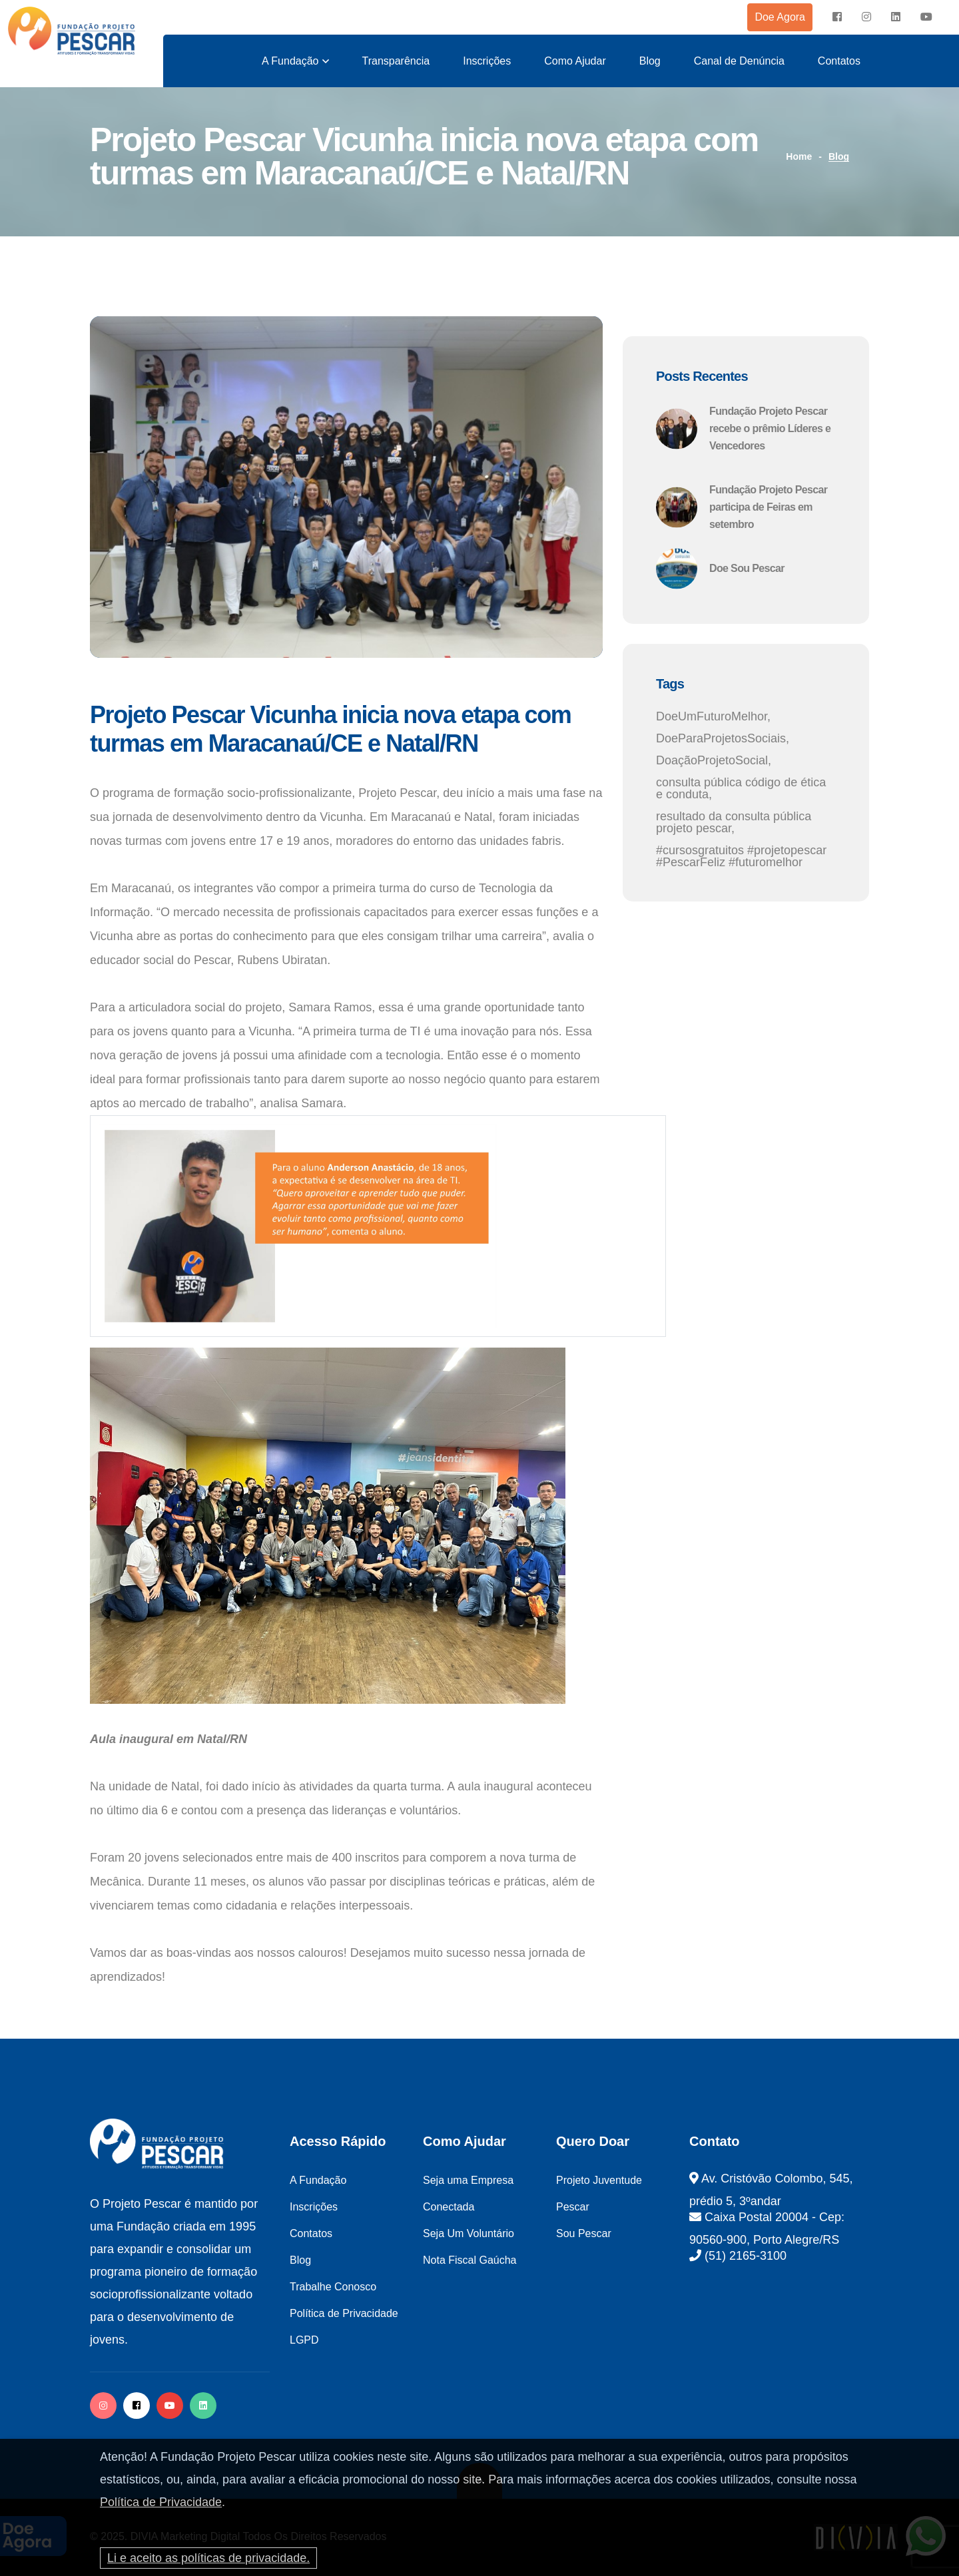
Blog (650, 61)
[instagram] (866, 17)
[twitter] (203, 2405)
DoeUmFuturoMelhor (711, 716)
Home (799, 156)
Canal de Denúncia (739, 61)
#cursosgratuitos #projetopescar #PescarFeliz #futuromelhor (741, 856)
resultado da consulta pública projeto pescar (733, 822)
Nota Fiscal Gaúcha (470, 2260)
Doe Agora (780, 17)
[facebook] (837, 17)
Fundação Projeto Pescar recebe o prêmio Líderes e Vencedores (769, 428)
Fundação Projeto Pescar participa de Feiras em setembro (768, 507)
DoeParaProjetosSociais (721, 738)
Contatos (839, 61)
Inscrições (487, 61)
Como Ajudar (575, 61)
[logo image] (71, 31)
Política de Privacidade (161, 2502)
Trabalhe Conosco (333, 2286)
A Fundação (290, 61)
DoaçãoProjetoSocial (712, 760)
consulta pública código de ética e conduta (741, 788)
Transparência (396, 61)
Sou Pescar (583, 2233)
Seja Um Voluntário (468, 2233)
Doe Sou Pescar (747, 568)
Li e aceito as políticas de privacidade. (208, 2558)
